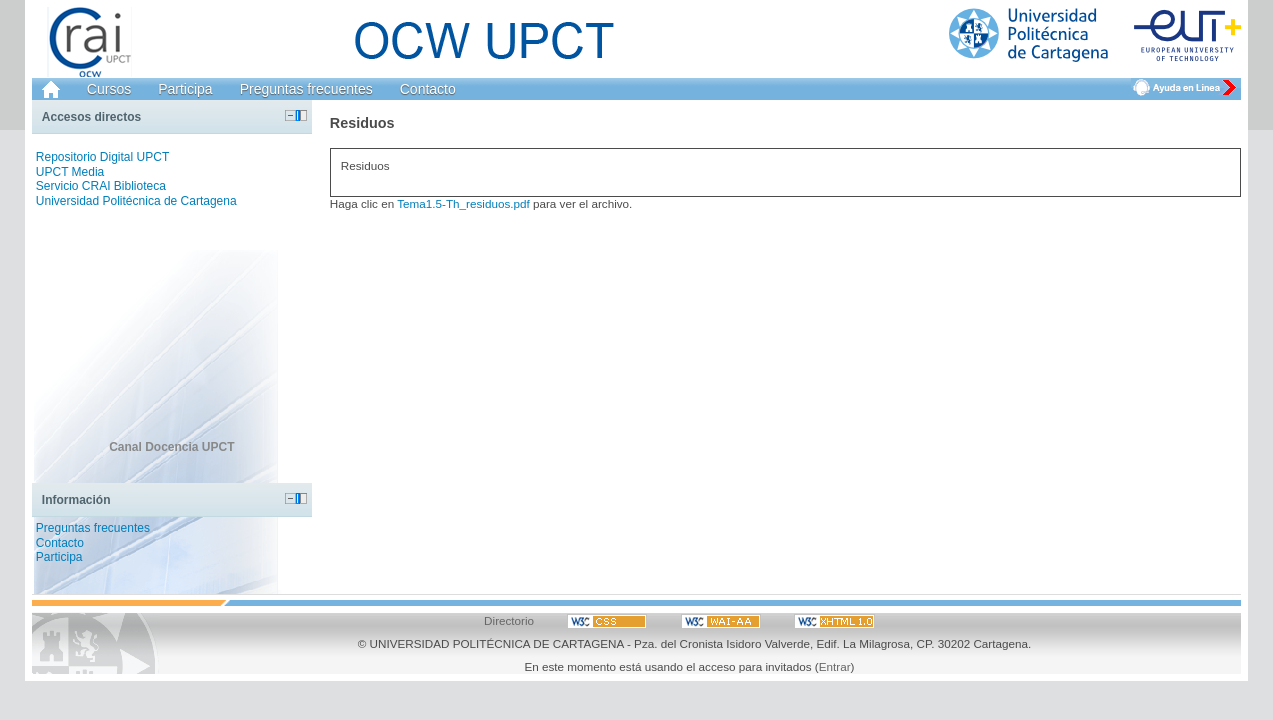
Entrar (835, 666)
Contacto (428, 89)
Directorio (509, 620)
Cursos (109, 89)
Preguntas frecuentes (306, 89)
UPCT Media (70, 172)
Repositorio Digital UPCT (102, 157)
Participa (185, 89)
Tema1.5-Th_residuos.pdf (463, 203)
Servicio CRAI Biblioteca (101, 186)
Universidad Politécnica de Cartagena (136, 201)
